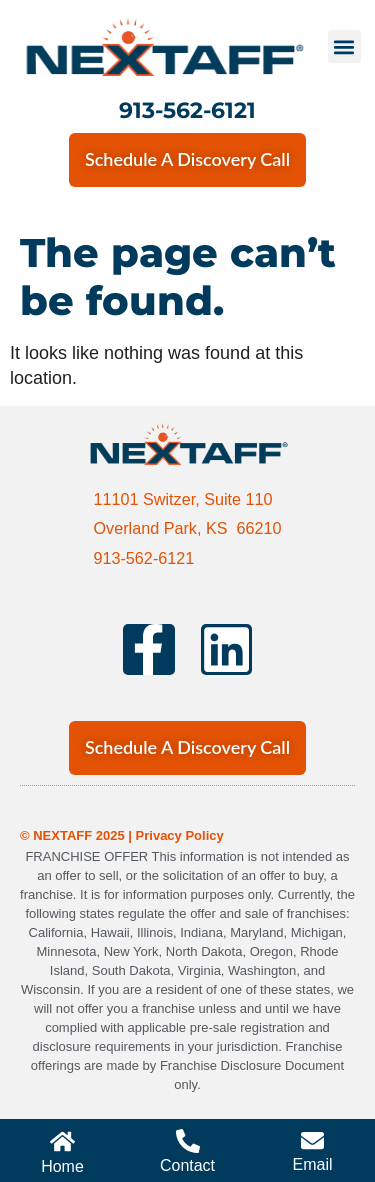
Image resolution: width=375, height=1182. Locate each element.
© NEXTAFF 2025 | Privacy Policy (122, 835)
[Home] (62, 1141)
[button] (344, 46)
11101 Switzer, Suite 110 (182, 499)
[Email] (312, 1140)
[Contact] (188, 1141)
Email (312, 1164)
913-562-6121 (187, 110)
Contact (187, 1165)
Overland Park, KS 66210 (187, 528)
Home (62, 1166)
